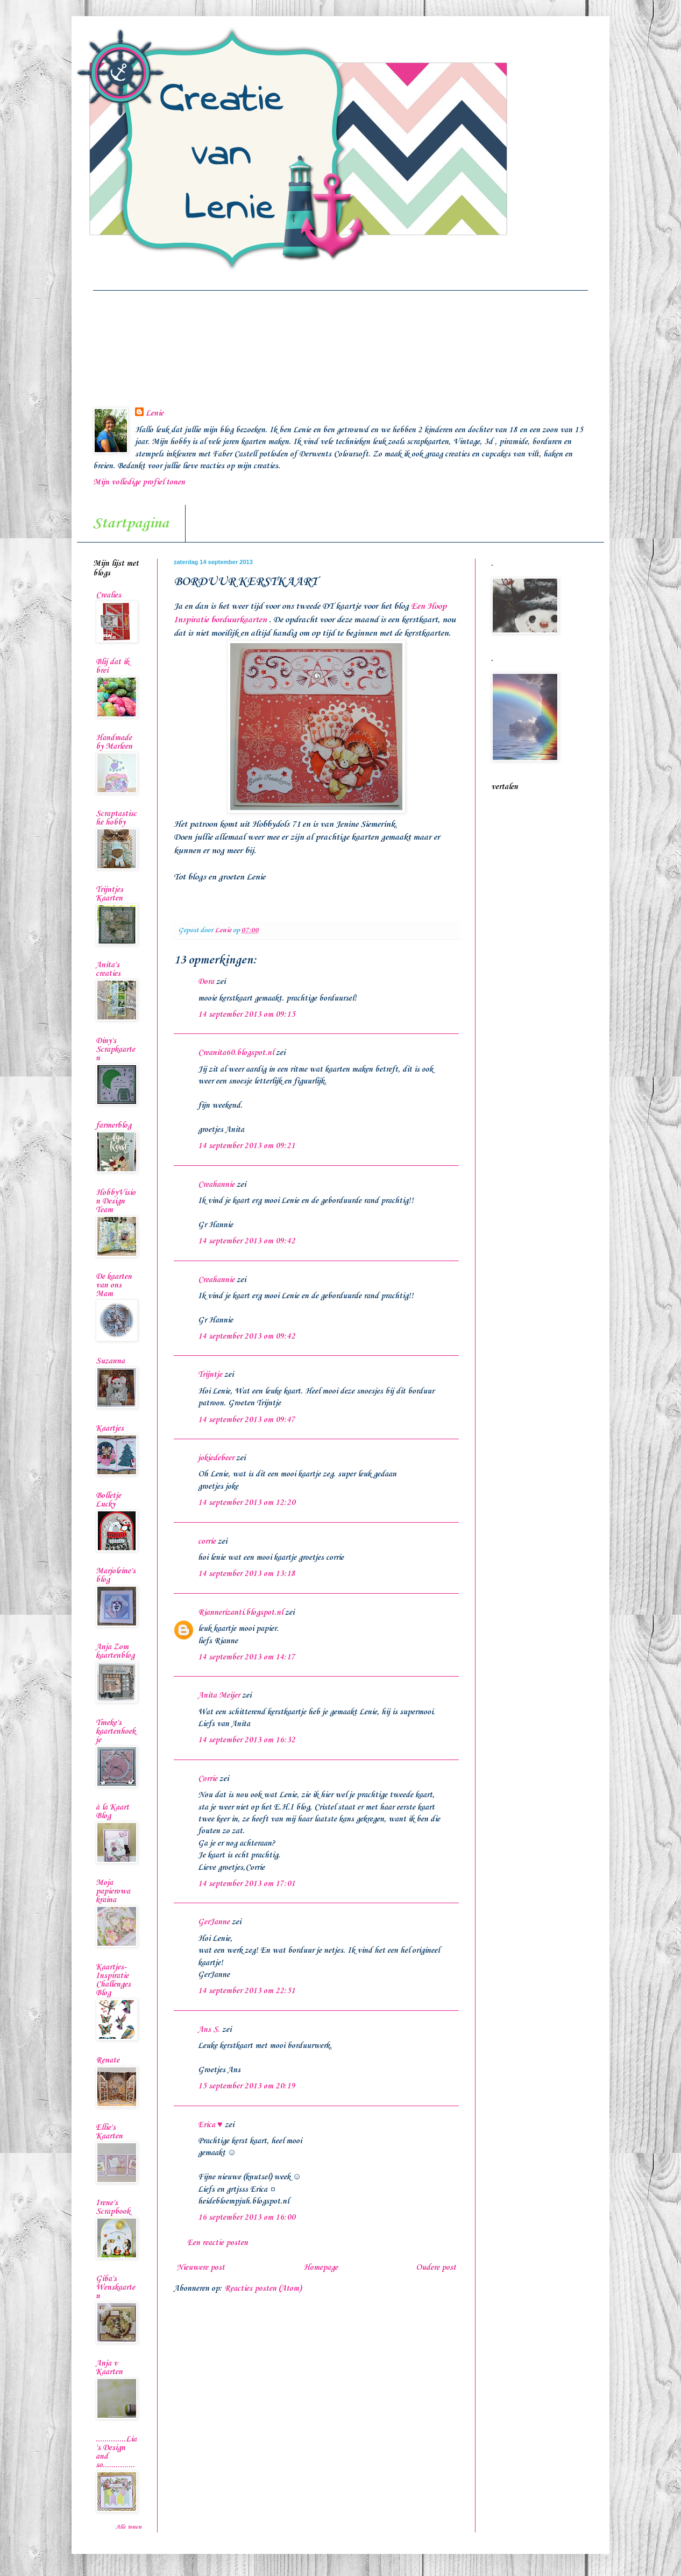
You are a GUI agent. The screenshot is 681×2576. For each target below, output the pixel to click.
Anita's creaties (108, 969)
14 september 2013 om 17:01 (246, 1884)
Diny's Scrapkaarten (115, 1049)
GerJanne (214, 1922)
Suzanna (110, 1361)
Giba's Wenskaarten (115, 2287)
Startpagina (131, 523)
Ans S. (209, 2030)
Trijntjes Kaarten (109, 894)
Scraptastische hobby (116, 818)
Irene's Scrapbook (113, 2207)
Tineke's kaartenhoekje (116, 1731)
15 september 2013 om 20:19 (246, 2086)
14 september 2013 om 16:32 (246, 1740)
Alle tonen (128, 2527)
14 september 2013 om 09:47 (246, 1420)
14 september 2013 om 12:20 (246, 1503)
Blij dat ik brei (112, 666)
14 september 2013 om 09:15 (246, 1014)
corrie (207, 1541)
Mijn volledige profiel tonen (139, 482)
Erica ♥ (210, 2125)
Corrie (207, 1779)
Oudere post (436, 2267)
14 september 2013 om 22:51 (246, 1991)
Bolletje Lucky (108, 1500)
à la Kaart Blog (112, 1812)
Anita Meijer (219, 1695)
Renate (107, 2060)
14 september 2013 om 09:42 (246, 1241)
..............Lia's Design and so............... (116, 2452)
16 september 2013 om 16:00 (246, 2217)
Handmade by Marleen (114, 742)
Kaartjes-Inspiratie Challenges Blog (113, 1980)
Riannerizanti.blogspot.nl (240, 1612)
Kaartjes (110, 1428)
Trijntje (210, 1375)
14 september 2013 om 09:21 (246, 1146)
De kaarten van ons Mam (114, 1285)
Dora (206, 982)
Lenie (155, 413)
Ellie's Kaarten (109, 2132)
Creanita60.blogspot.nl (236, 1053)
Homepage (320, 2267)
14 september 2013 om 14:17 (246, 1657)
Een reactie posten (217, 2243)
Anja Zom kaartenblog (115, 1651)
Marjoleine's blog (116, 1575)
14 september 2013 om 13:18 (246, 1574)
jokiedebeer (216, 1458)
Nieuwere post (200, 2267)
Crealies (108, 595)
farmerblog (113, 1125)
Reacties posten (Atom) (262, 2288)
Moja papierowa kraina (113, 1891)
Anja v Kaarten (109, 2368)
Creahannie (216, 1185)
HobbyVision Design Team (116, 1201)
